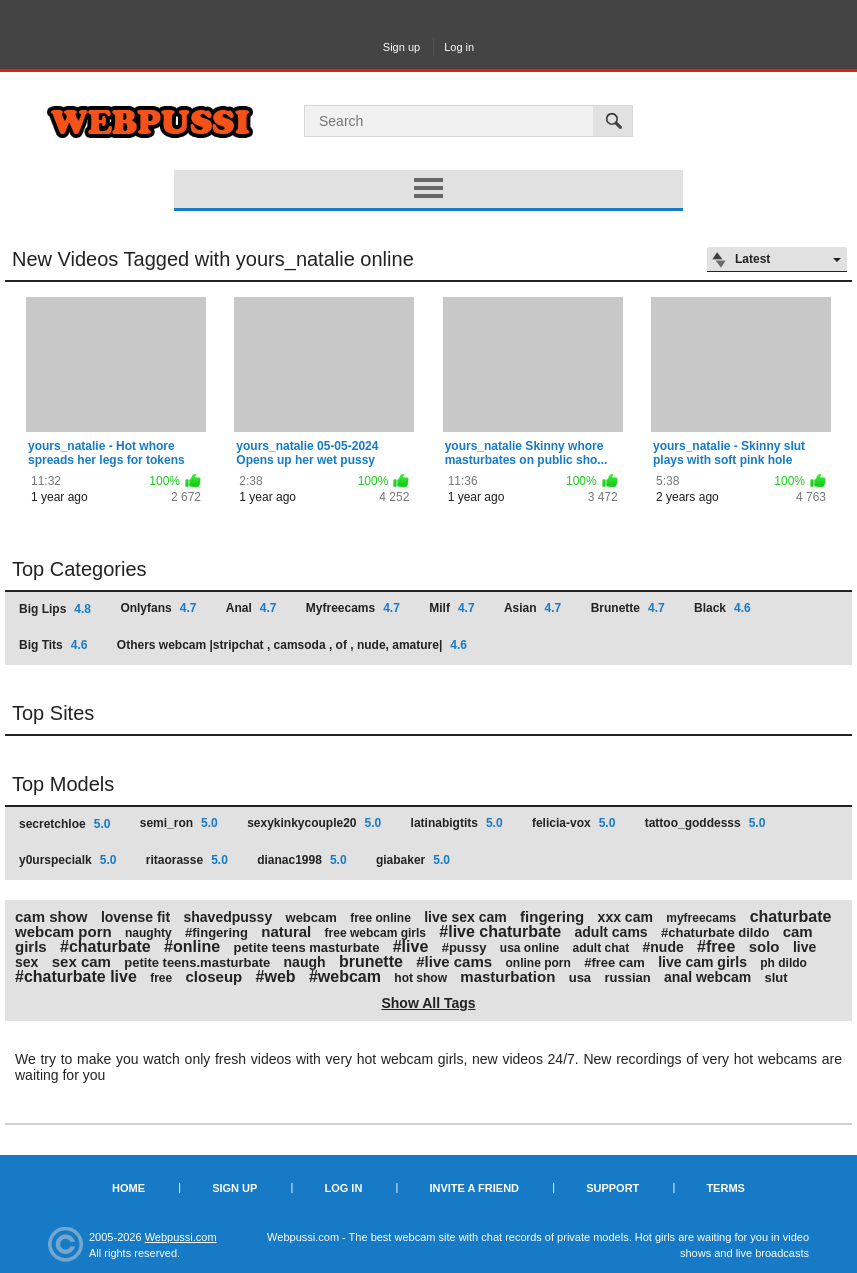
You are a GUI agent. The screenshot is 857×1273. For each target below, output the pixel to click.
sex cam (81, 961)
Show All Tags (428, 1003)
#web (276, 976)
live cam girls (702, 962)
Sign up (401, 47)
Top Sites (53, 713)
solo (764, 946)
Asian (532, 608)
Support (612, 1188)
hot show (420, 978)
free (161, 978)
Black (722, 608)
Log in (459, 47)
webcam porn (63, 931)
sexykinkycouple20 (314, 823)
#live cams (454, 961)
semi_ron (179, 823)
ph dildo (783, 963)
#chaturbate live (76, 976)
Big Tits (53, 645)
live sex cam (465, 917)
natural (286, 931)
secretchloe (64, 824)
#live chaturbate (500, 931)
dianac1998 (301, 860)
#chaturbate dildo (715, 932)
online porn (537, 963)
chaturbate (791, 916)
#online (192, 946)
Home (128, 1188)
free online (380, 918)
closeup (214, 976)
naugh (305, 962)
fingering (552, 916)
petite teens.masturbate (197, 962)
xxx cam (625, 917)
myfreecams (701, 918)
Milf (451, 608)
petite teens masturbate (306, 947)
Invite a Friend (474, 1188)
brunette (371, 961)
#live (411, 946)
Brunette (628, 608)
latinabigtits (457, 823)
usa (580, 977)
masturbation (507, 976)
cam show (51, 916)
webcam (311, 917)
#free (716, 946)
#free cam (614, 962)
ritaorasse (187, 860)
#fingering (216, 932)
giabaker (413, 860)
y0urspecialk (67, 860)
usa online (529, 948)
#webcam (345, 976)
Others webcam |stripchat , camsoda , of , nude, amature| (292, 645)
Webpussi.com (181, 1237)
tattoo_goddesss (705, 823)
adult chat (601, 948)
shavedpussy (227, 917)
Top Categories (79, 569)
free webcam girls (375, 933)
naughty (148, 933)
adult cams (611, 932)
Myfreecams (353, 608)
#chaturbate (105, 946)
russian (627, 977)
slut (776, 977)
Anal (251, 608)
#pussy (464, 947)
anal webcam (707, 977)
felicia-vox (573, 823)
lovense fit (135, 917)
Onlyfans (158, 608)
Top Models (63, 784)
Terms (725, 1188)
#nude (663, 947)
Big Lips (55, 609)
